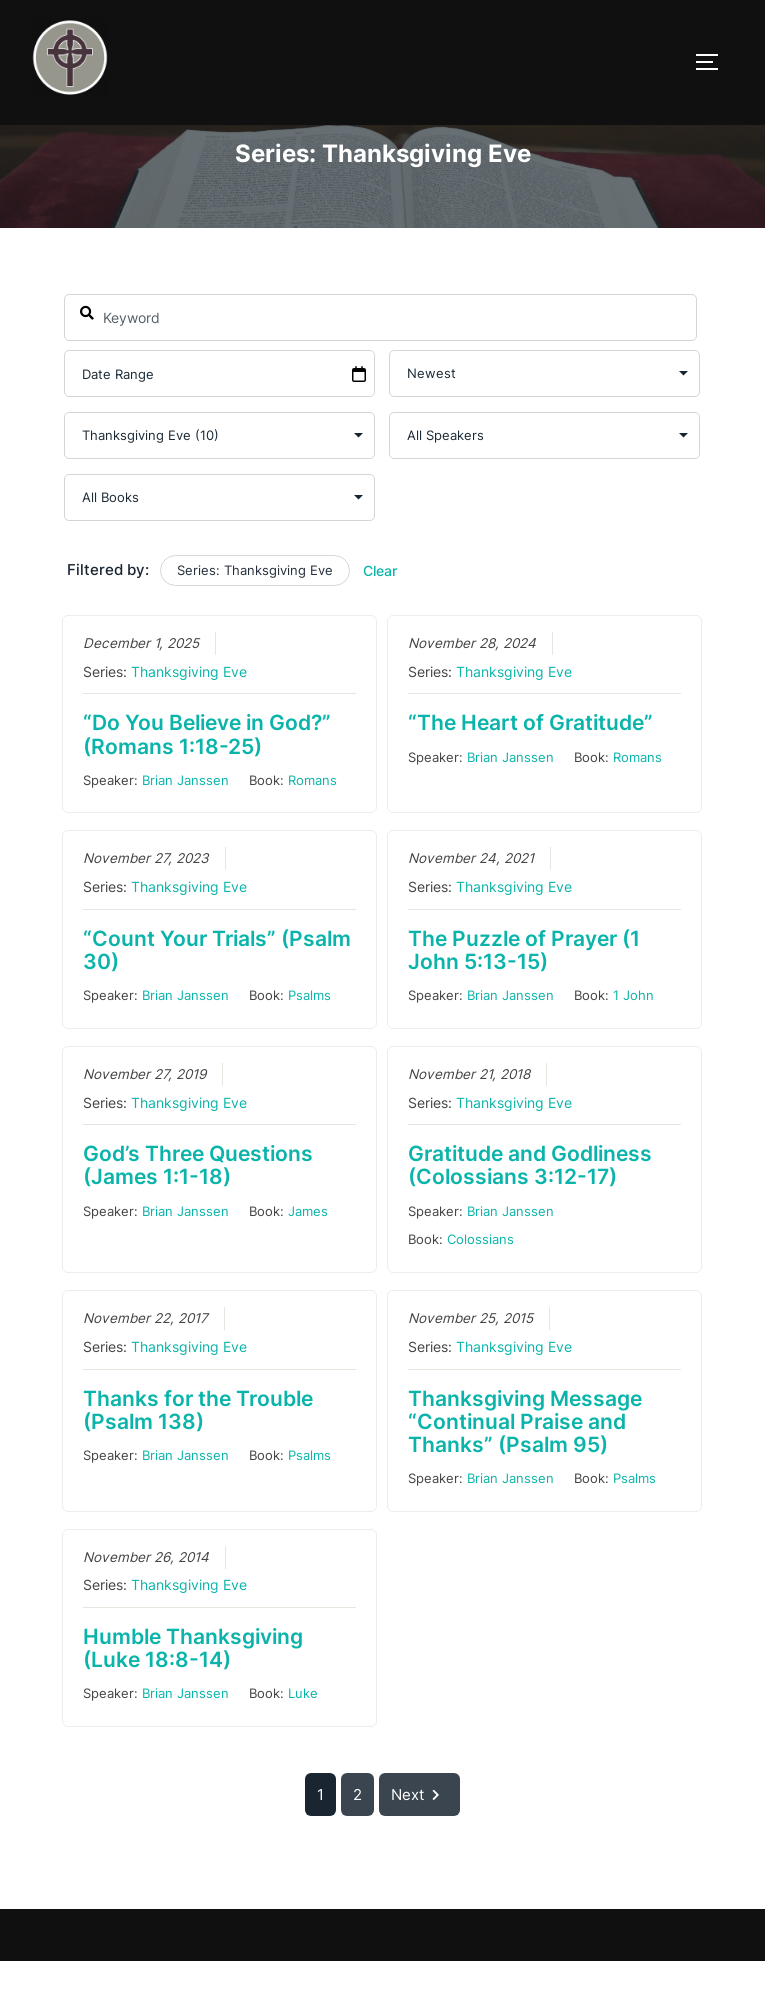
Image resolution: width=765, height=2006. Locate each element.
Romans (312, 824)
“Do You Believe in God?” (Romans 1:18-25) (207, 779)
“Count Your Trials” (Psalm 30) (217, 994)
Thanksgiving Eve (189, 716)
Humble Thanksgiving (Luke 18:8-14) (193, 1693)
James (308, 1255)
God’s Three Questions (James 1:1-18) (198, 1210)
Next (419, 1839)
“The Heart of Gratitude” (530, 767)
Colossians (480, 1284)
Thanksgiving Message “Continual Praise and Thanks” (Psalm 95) (525, 1465)
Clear (380, 615)
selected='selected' (219, 480)
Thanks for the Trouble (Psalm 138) (198, 1454)
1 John (633, 1040)
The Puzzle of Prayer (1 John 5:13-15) (524, 994)
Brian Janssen (185, 824)
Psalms (309, 1040)
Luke (303, 1738)
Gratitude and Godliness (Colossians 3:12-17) (530, 1210)
